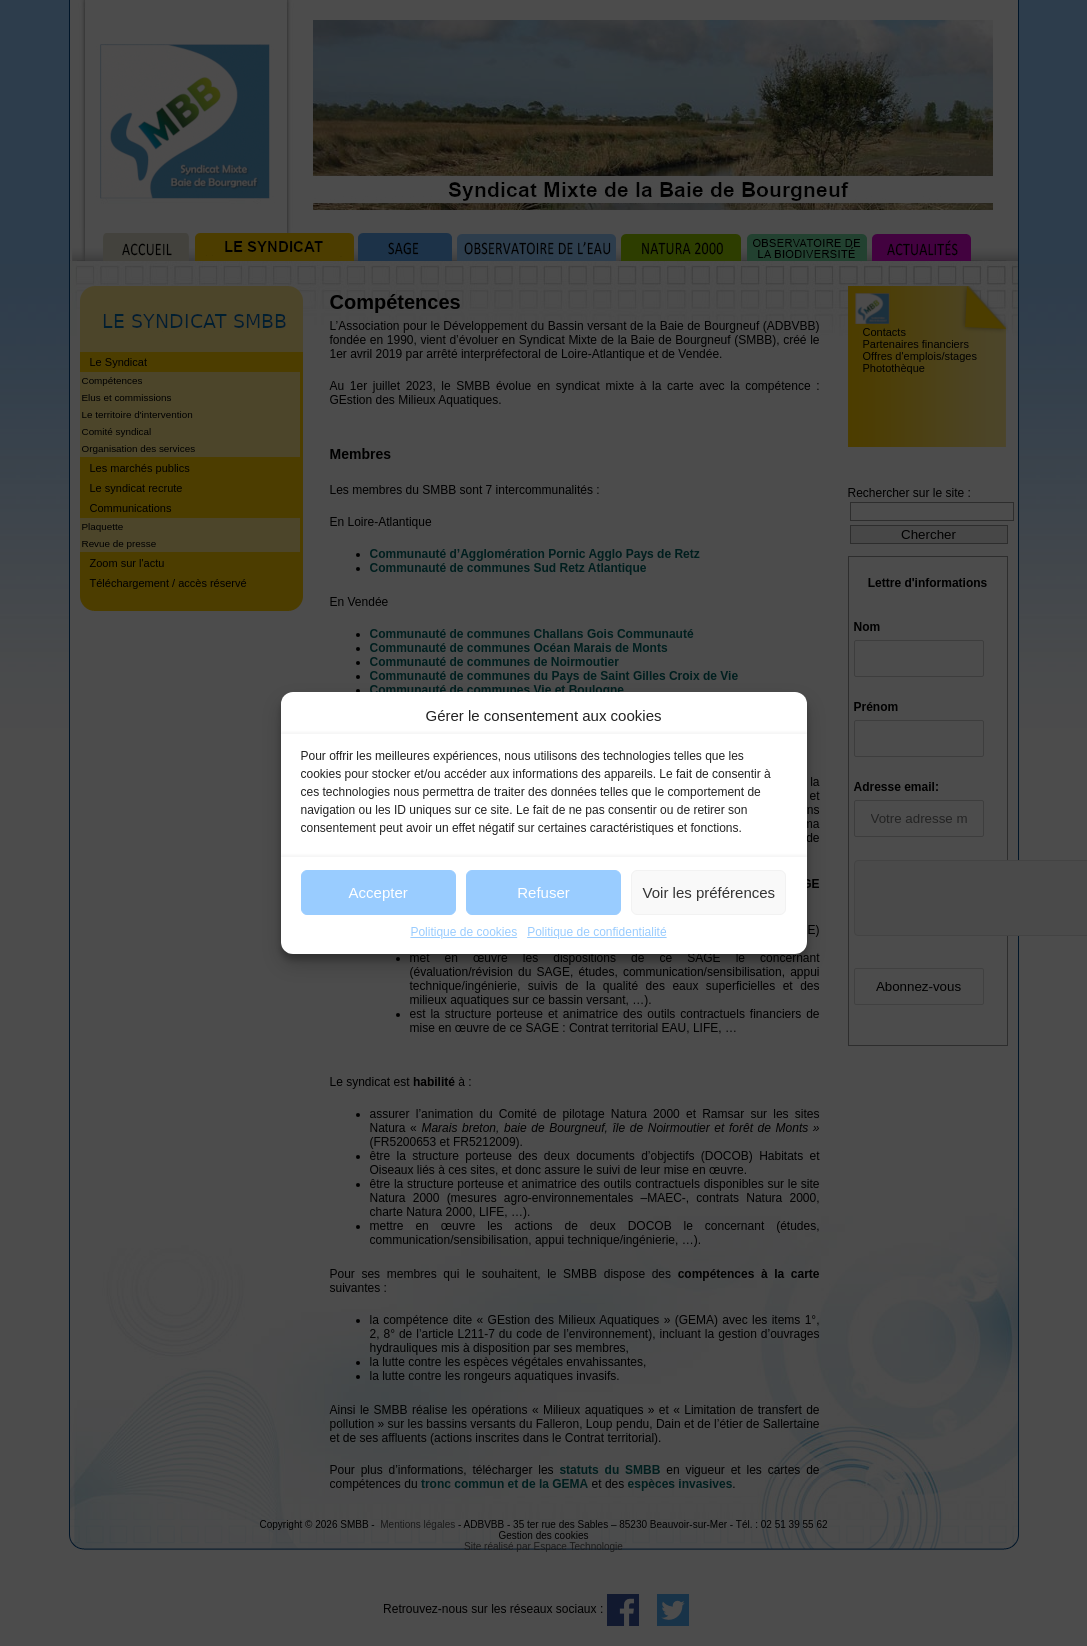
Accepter (378, 892)
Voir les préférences (709, 892)
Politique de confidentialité (596, 932)
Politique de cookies (463, 932)
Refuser (543, 892)
